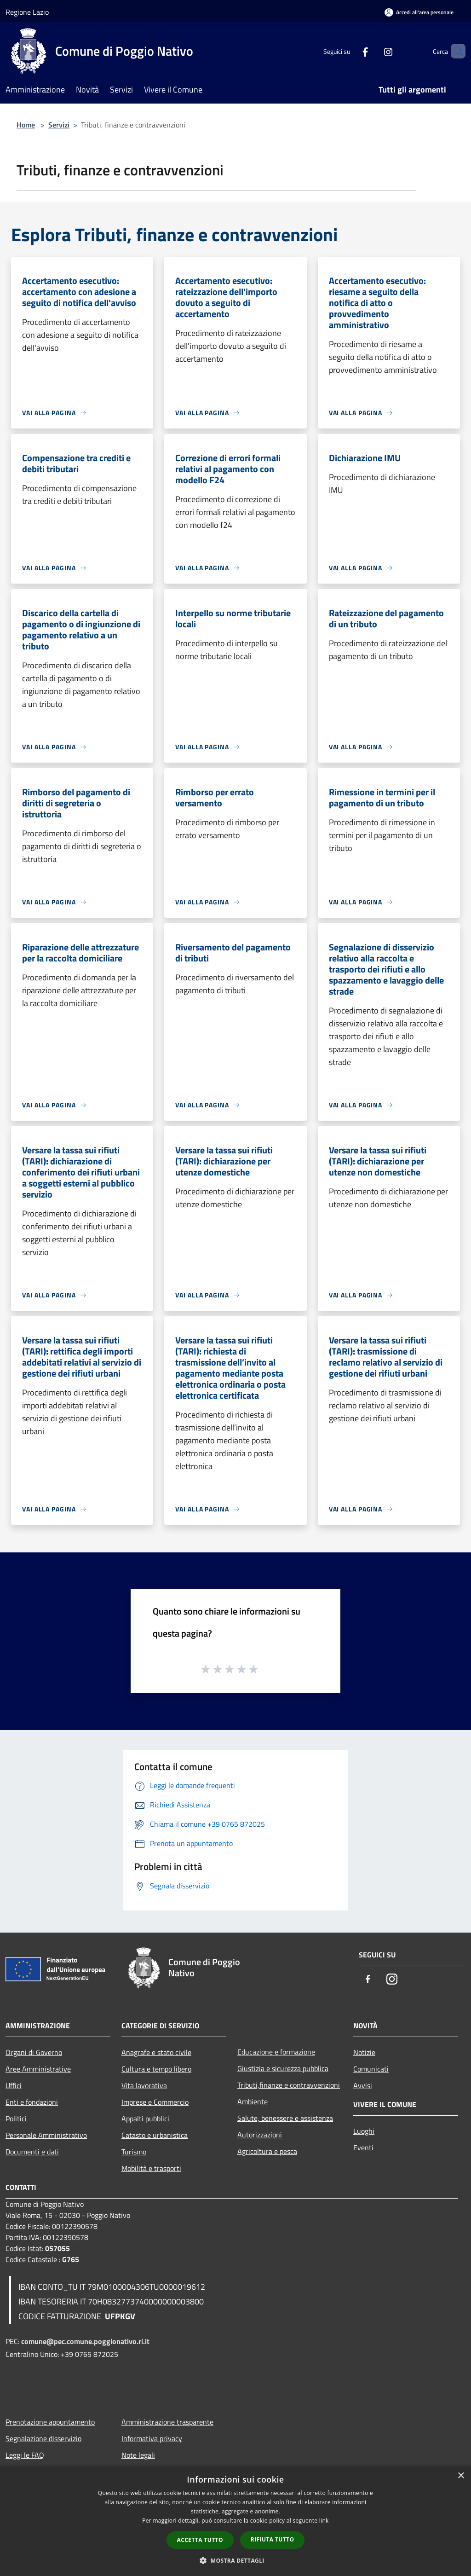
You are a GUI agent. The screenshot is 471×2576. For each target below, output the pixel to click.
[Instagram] (372, 51)
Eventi (363, 2147)
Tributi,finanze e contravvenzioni (288, 2084)
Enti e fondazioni (32, 2101)
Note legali (138, 2454)
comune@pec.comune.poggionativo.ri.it (85, 2341)
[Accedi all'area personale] (419, 12)
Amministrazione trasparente (167, 2421)
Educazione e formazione (276, 2051)
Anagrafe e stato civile (156, 2052)
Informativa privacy (151, 2438)
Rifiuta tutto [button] (272, 2539)
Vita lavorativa (144, 2085)
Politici (16, 2118)
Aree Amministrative (38, 2068)
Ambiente (252, 2101)
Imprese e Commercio (155, 2101)
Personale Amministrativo (46, 2135)
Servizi (58, 124)
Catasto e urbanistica (154, 2135)
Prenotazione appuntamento (50, 2421)
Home (26, 124)
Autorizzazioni (259, 2134)
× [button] (460, 2475)
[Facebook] (349, 51)
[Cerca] (454, 51)
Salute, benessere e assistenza (285, 2118)
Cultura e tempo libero (156, 2068)
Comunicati (371, 2068)
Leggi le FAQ (25, 2454)
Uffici (14, 2085)
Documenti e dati (32, 2151)
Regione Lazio (27, 11)
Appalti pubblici (145, 2118)
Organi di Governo (34, 2052)
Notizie (364, 2052)
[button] (235, 2560)
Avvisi (362, 2085)
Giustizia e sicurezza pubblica (282, 2068)
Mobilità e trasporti (151, 2168)
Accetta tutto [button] (200, 2540)
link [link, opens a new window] (324, 2520)
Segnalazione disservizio (43, 2438)
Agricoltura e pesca (267, 2151)
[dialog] (235, 2521)
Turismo (133, 2151)
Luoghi (363, 2130)
